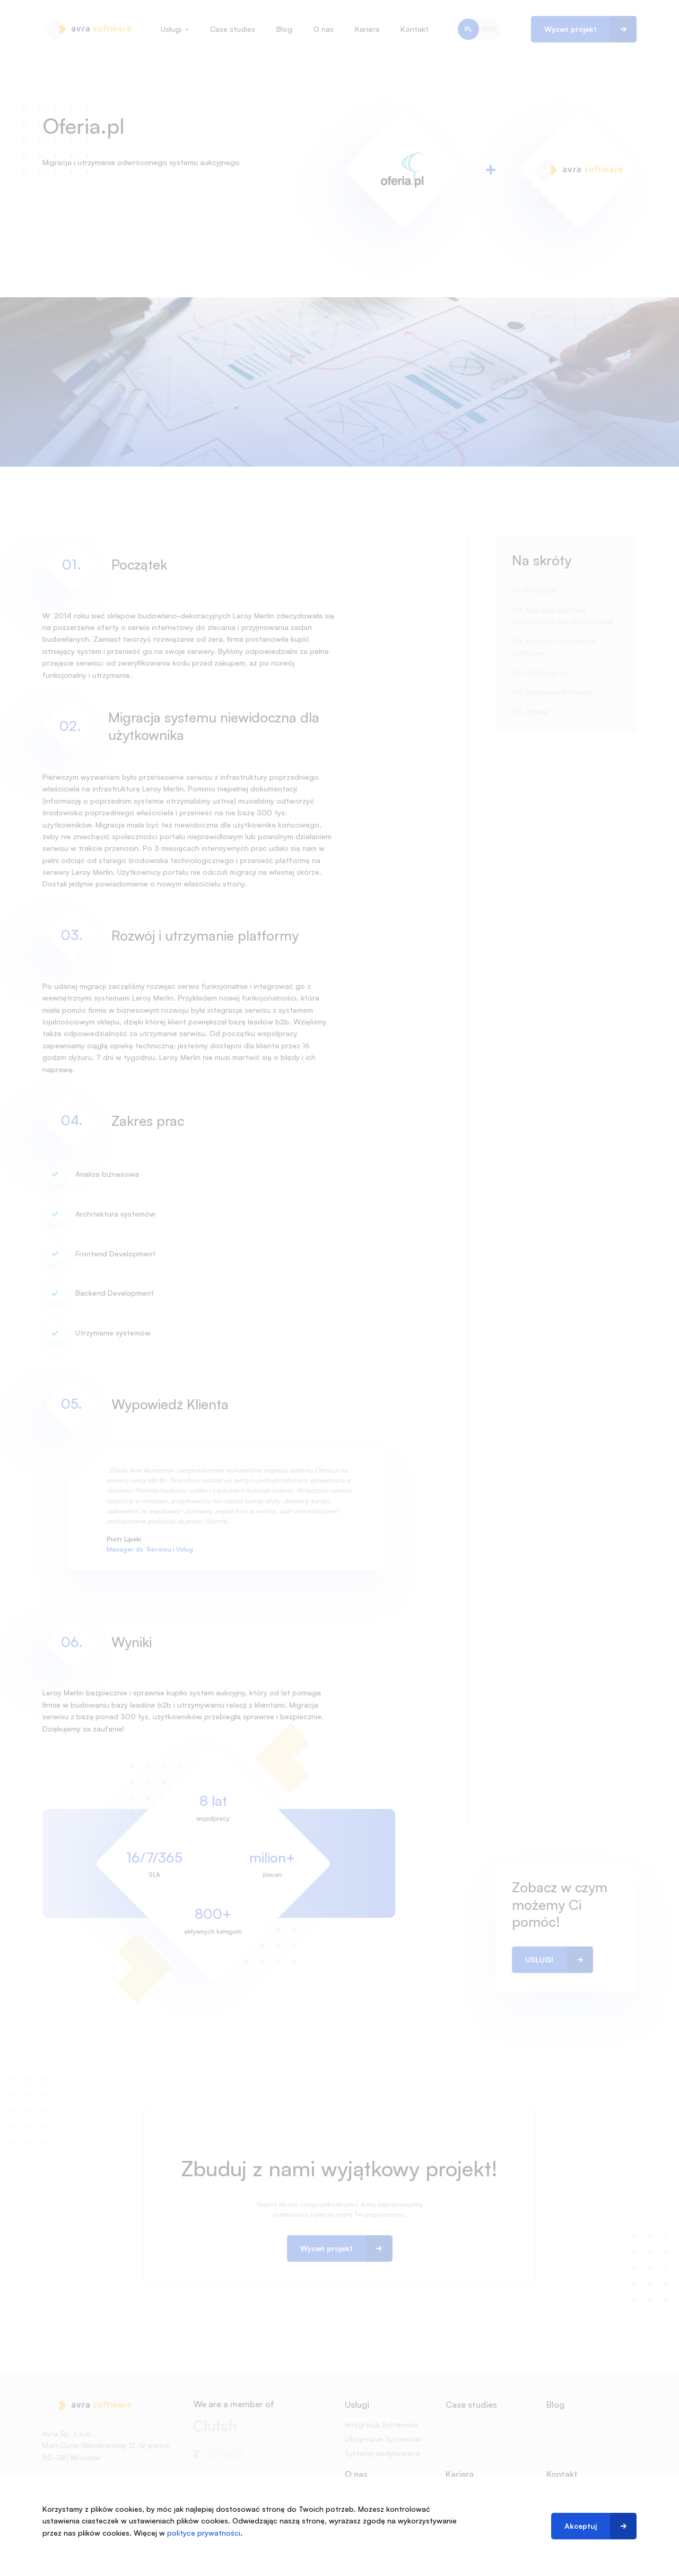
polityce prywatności (203, 2532)
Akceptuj (580, 2525)
